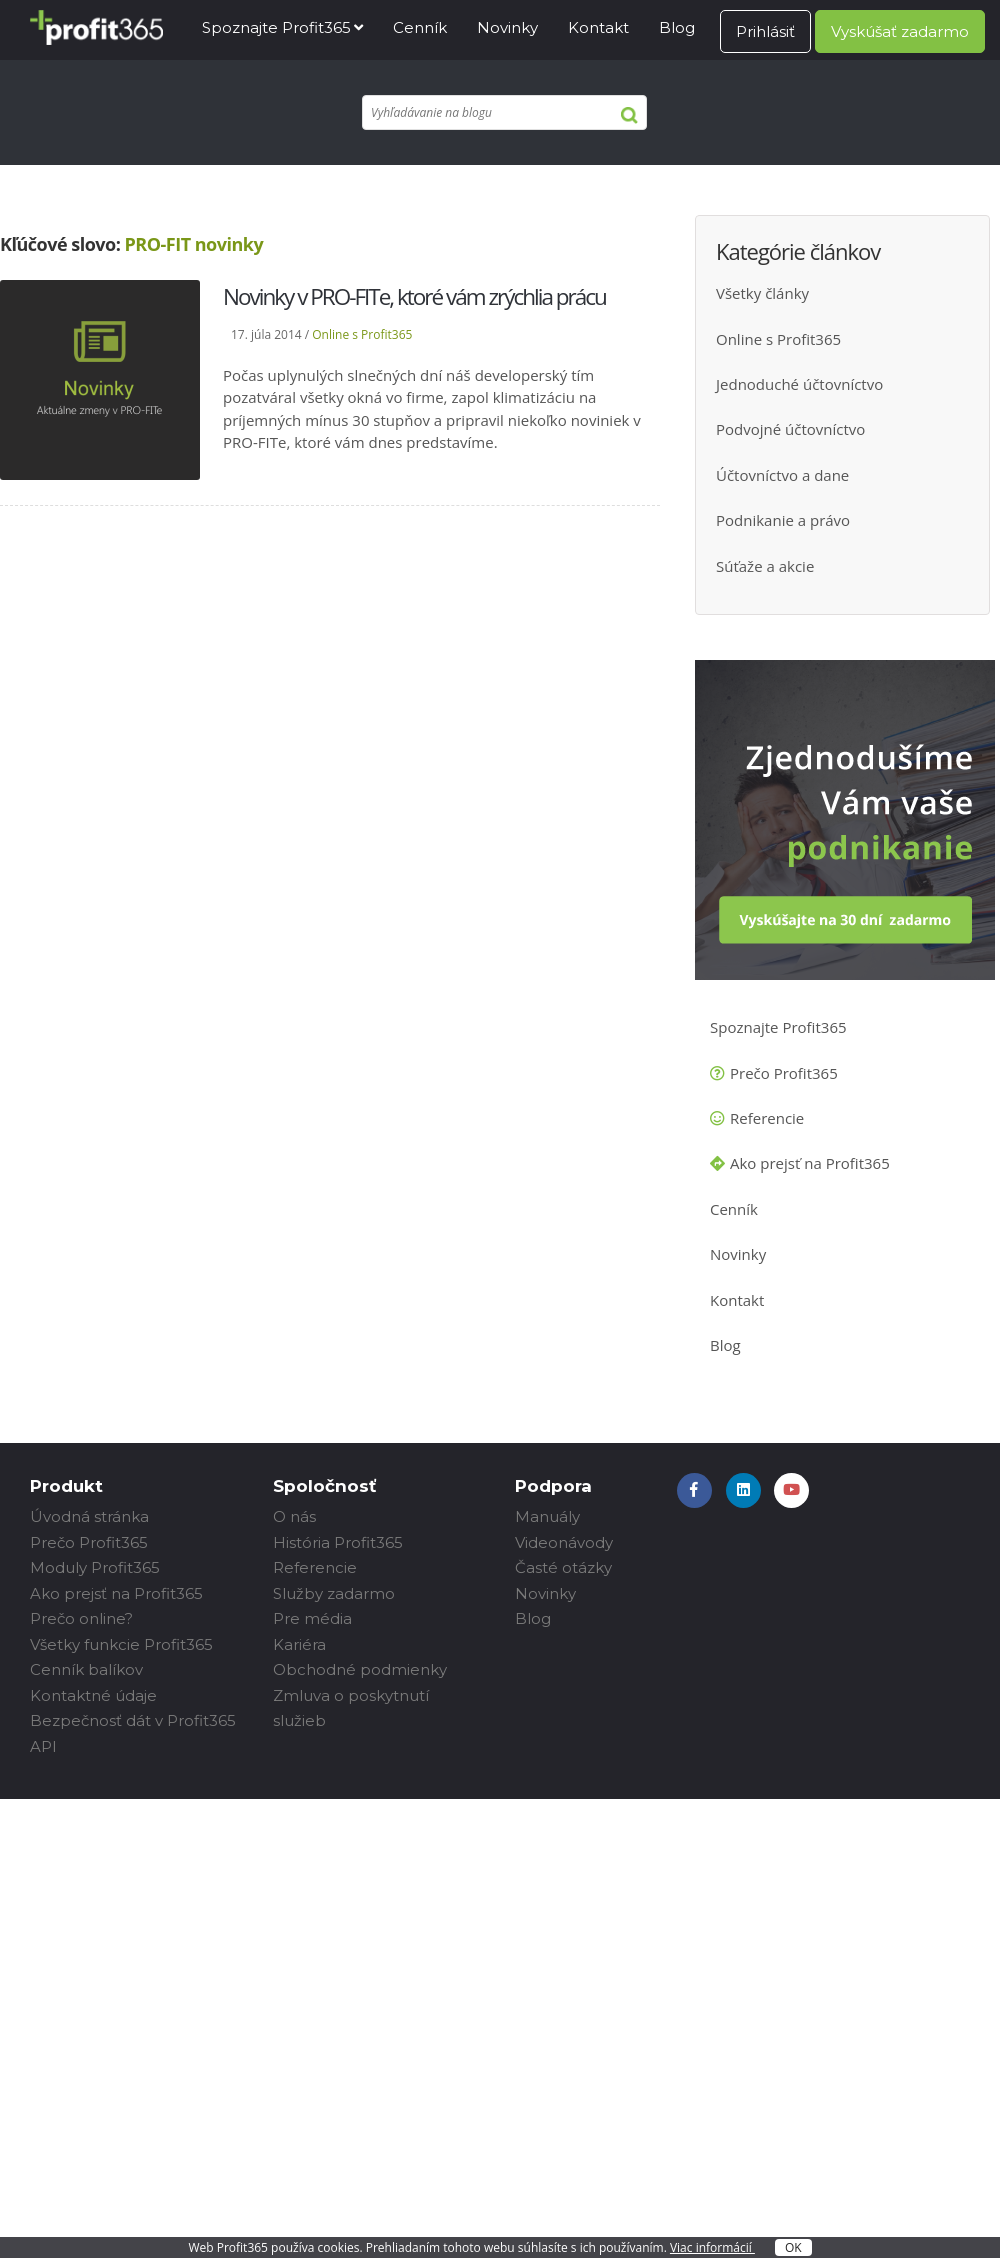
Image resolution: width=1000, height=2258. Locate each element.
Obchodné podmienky (360, 1669)
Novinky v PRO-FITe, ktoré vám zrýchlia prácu (414, 296)
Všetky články (762, 293)
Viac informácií (712, 2247)
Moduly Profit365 (95, 1567)
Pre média (312, 1618)
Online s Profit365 (362, 334)
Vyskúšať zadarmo (900, 31)
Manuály (547, 1516)
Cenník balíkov (86, 1669)
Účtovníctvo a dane (782, 475)
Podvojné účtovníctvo (790, 429)
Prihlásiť (765, 31)
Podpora (553, 1486)
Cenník (420, 27)
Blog (677, 27)
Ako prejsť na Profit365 (810, 1163)
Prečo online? (81, 1618)
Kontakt (598, 27)
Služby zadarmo (334, 1593)
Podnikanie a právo (783, 520)
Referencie (767, 1118)
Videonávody (564, 1542)
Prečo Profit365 (784, 1073)
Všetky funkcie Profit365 (121, 1644)
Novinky (507, 27)
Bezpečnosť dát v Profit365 (133, 1720)
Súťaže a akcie (765, 566)
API (43, 1746)
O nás (294, 1516)
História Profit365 (338, 1542)
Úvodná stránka (89, 1516)
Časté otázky (563, 1567)
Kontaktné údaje (93, 1695)
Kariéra (299, 1644)
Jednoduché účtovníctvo (799, 384)
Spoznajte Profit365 (276, 27)
